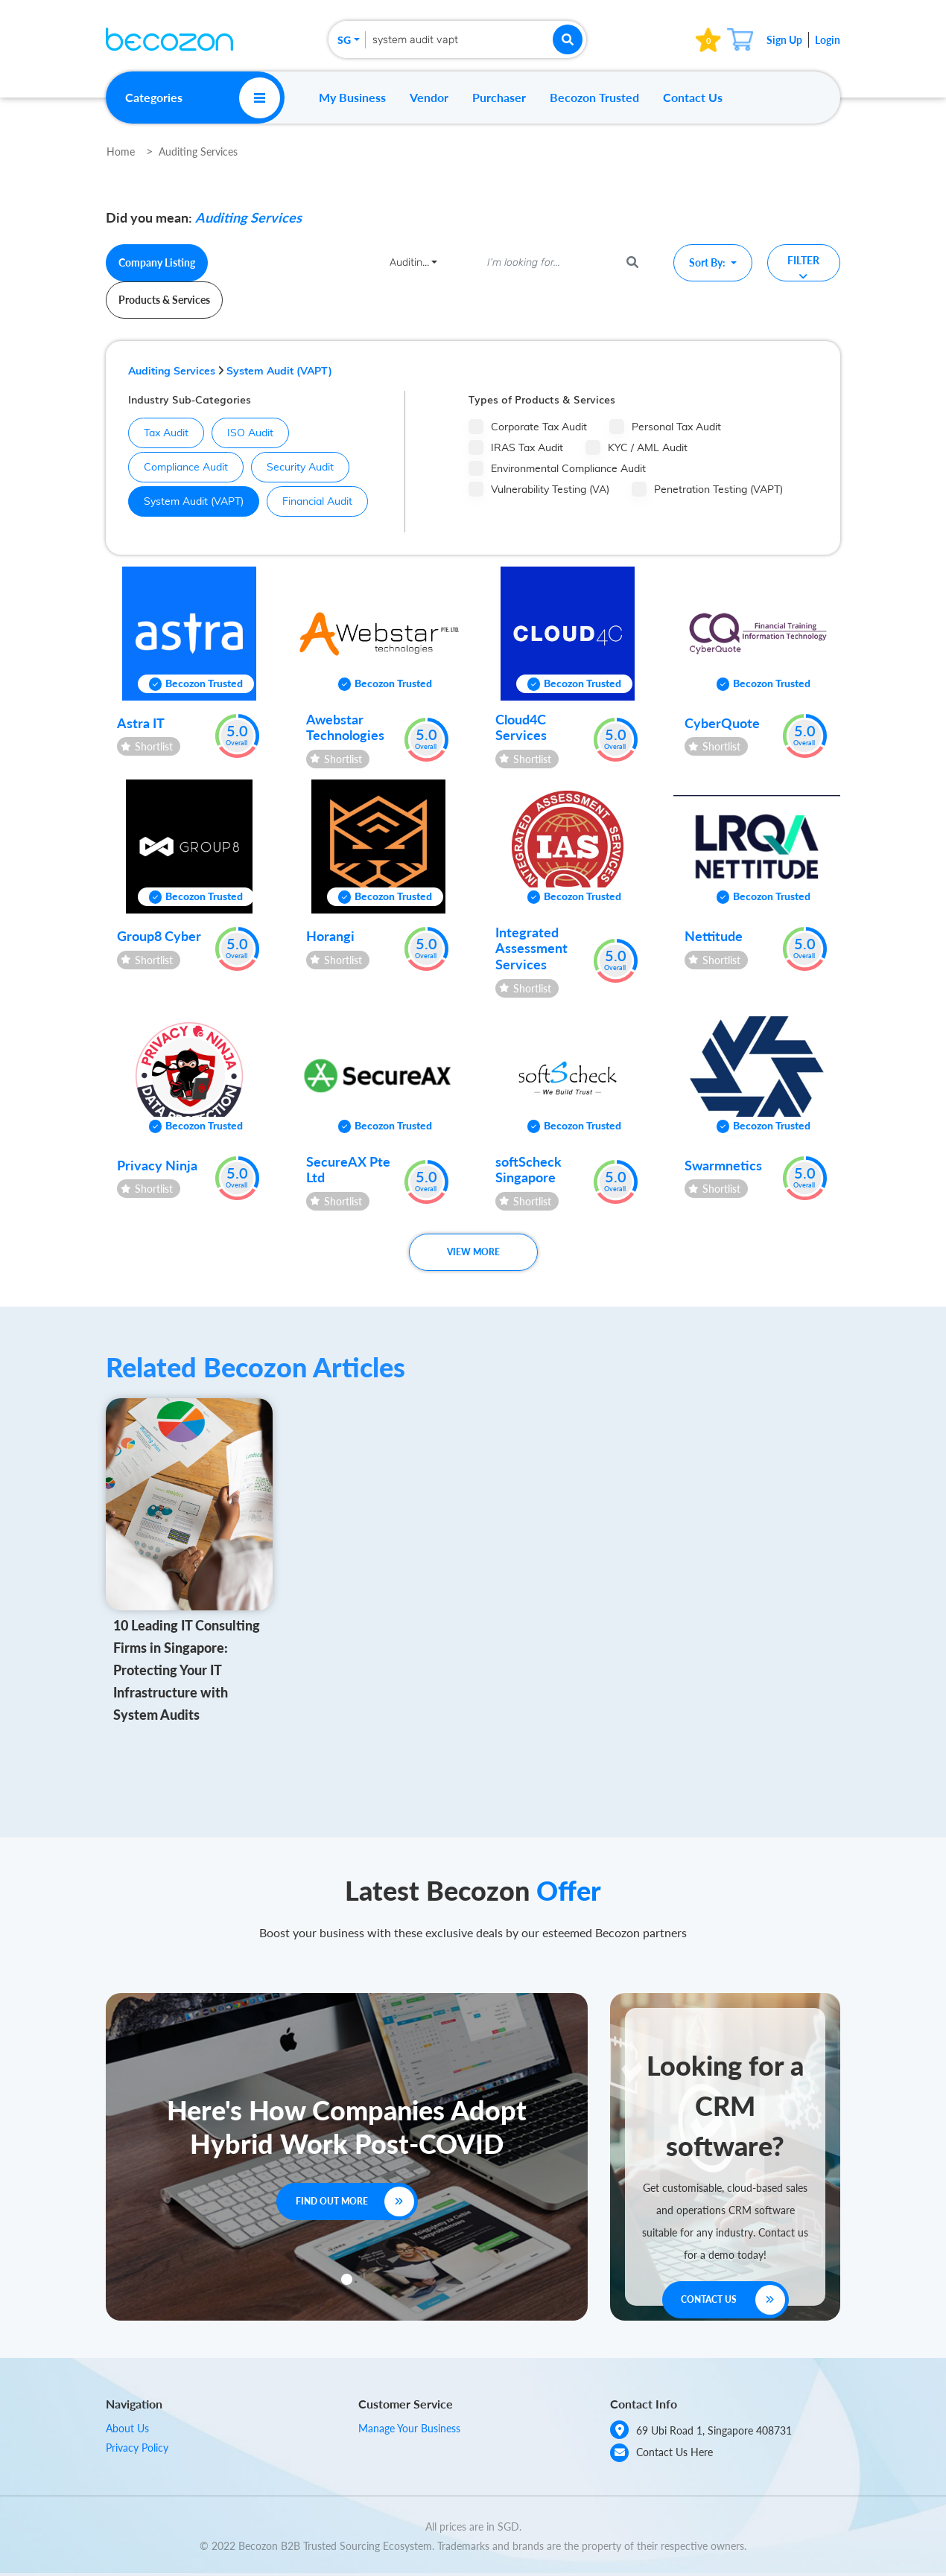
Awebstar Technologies (345, 727)
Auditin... (409, 262)
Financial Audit (309, 501)
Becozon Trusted (594, 97)
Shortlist (147, 746)
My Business (352, 97)
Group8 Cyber (159, 936)
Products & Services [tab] (164, 299)
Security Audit (293, 466)
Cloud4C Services (521, 727)
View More (473, 1251)
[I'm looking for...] (546, 262)
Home (121, 151)
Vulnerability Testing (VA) (539, 489)
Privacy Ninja (157, 1165)
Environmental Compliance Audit (557, 468)
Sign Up (784, 40)
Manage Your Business (409, 2428)
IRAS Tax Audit (516, 447)
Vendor (429, 97)
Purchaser (499, 97)
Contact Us (693, 97)
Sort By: (708, 262)
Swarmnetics (723, 1165)
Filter (803, 267)
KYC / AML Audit (636, 447)
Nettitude (714, 936)
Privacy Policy (137, 2447)
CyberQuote (722, 723)
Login (827, 40)
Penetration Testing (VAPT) (707, 489)
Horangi (330, 936)
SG (344, 40)
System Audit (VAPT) (279, 370)
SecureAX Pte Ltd (348, 1169)
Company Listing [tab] (156, 262)
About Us (127, 2428)
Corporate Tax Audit (528, 426)
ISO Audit (242, 432)
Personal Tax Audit (665, 426)
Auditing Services (198, 151)
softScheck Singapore (528, 1169)
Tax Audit (158, 432)
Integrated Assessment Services (531, 948)
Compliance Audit (178, 466)
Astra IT (141, 723)
